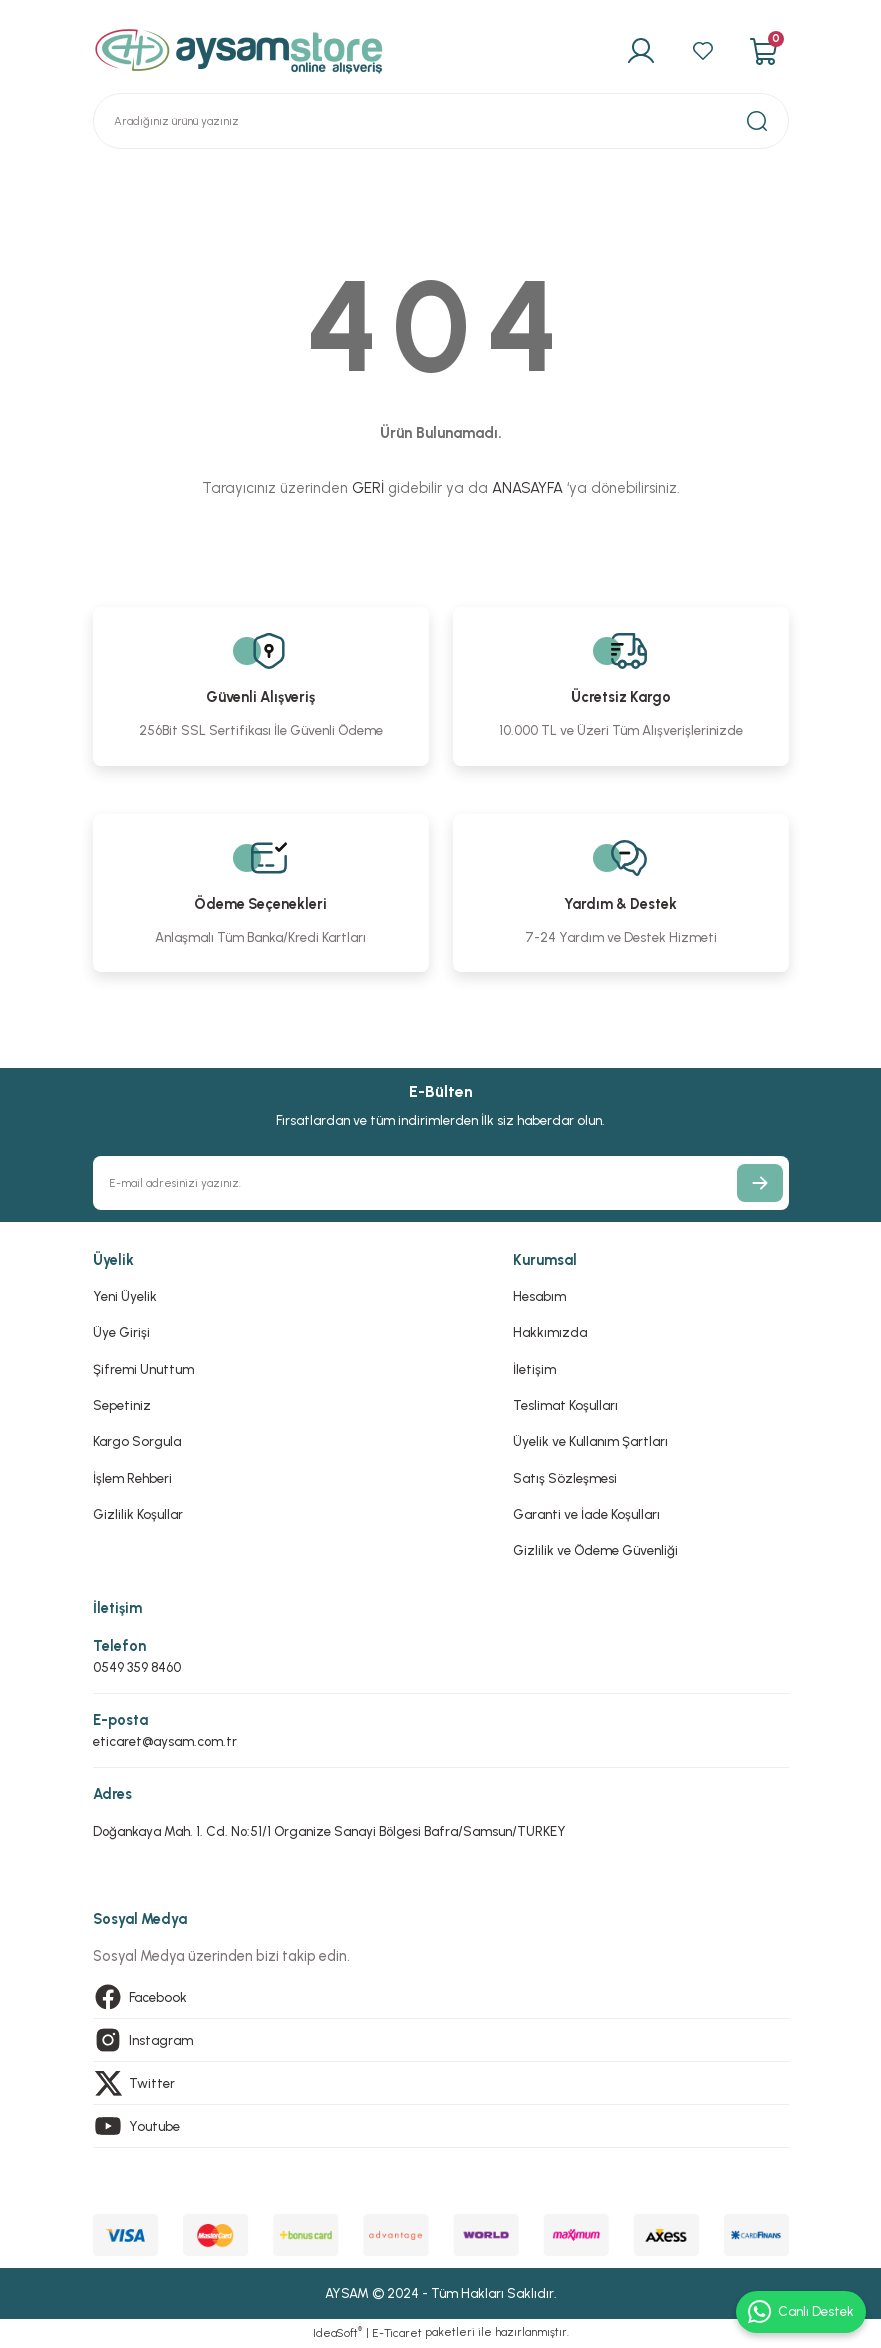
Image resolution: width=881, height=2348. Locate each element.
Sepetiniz (122, 1405)
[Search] (441, 121)
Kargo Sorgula (137, 1441)
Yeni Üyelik (125, 1296)
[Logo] (239, 51)
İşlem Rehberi (132, 1478)
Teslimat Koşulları (565, 1405)
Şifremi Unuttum (143, 1369)
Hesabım (539, 1296)
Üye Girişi (121, 1332)
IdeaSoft (337, 2333)
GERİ (368, 488)
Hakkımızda (550, 1332)
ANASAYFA (527, 488)
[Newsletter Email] (441, 1183)
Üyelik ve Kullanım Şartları (590, 1441)
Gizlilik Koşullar (138, 1514)
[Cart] (763, 51)
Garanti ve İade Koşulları (586, 1514)
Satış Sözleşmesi (565, 1478)
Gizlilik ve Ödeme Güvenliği (595, 1550)
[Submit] (760, 1183)
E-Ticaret (397, 2334)
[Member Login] (640, 51)
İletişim (534, 1369)
